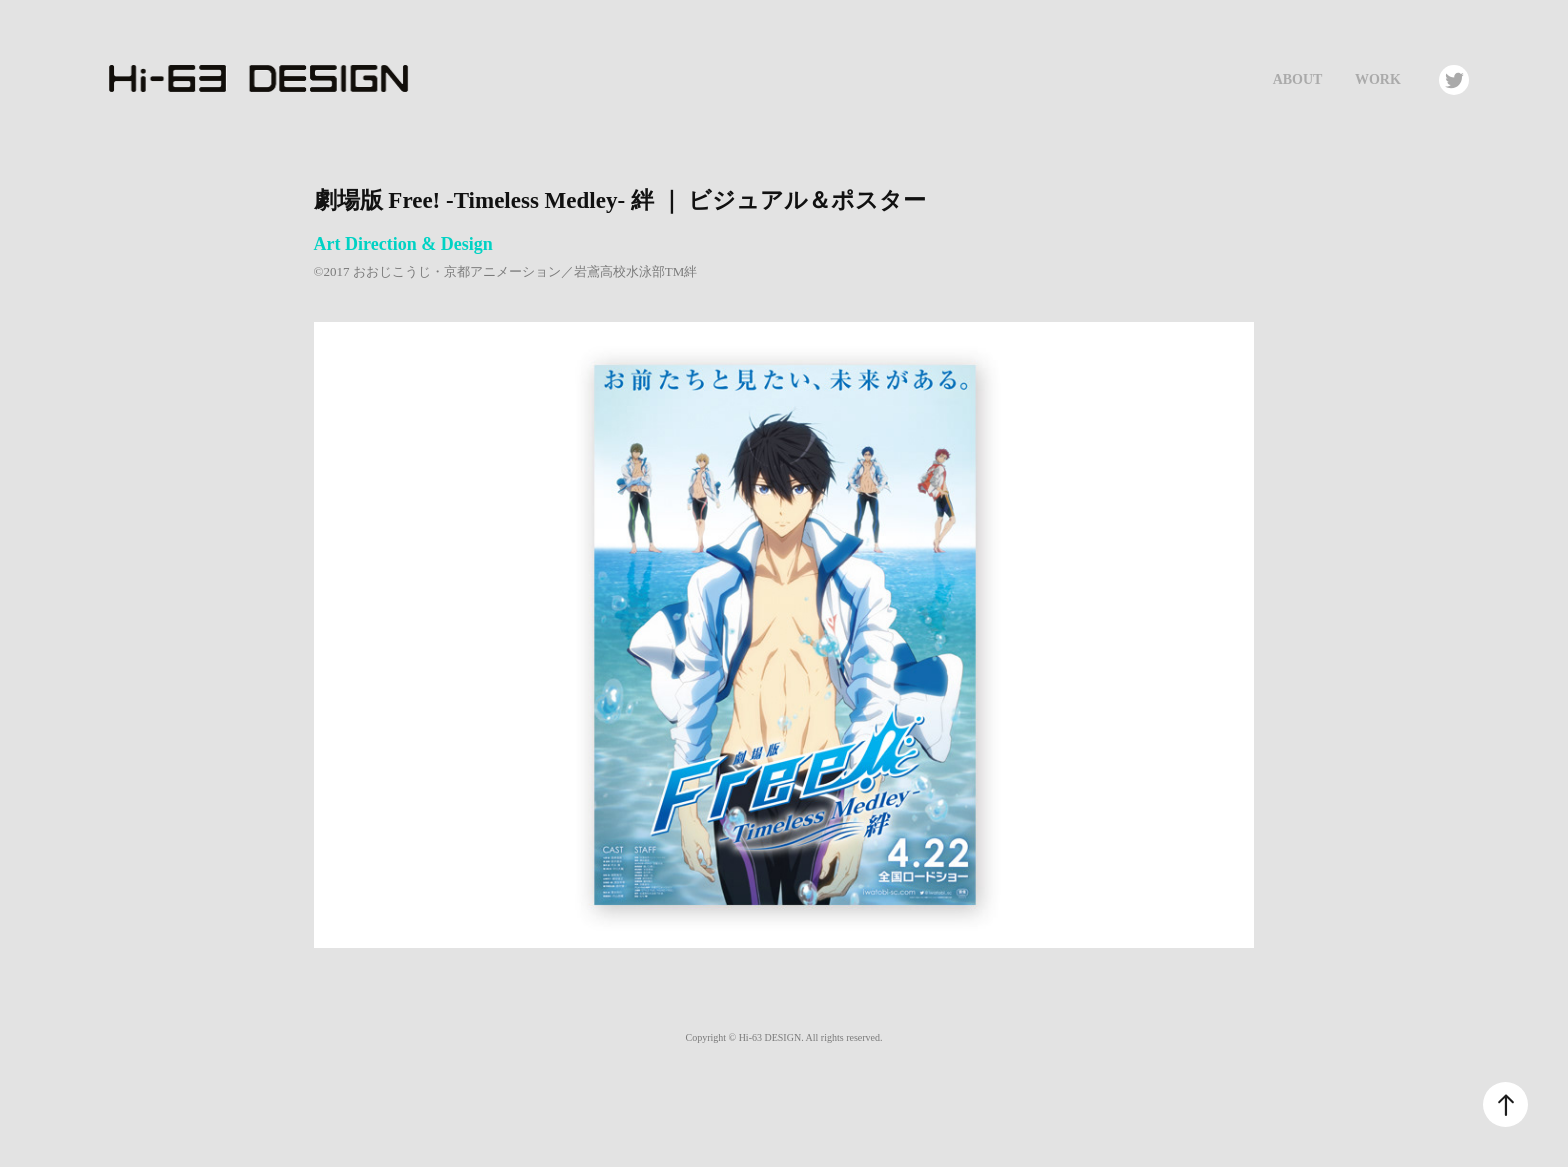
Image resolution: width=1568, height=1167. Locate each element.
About (1298, 79)
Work (1378, 79)
